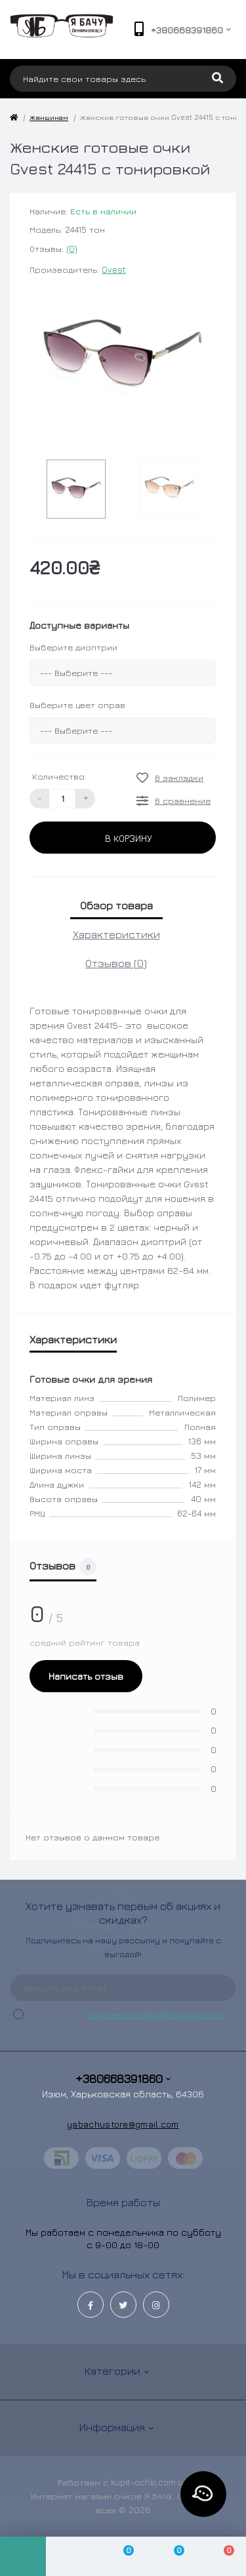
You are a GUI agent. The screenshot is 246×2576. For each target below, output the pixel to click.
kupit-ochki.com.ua (149, 2482)
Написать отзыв (86, 1676)
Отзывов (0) (116, 963)
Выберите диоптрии (73, 647)
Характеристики (116, 934)
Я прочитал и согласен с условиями (131, 2019)
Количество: (59, 776)
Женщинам (49, 117)
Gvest (114, 269)
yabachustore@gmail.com (123, 2124)
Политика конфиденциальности (155, 2014)
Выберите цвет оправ (77, 705)
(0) (71, 248)
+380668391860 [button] (123, 2079)
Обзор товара (116, 905)
